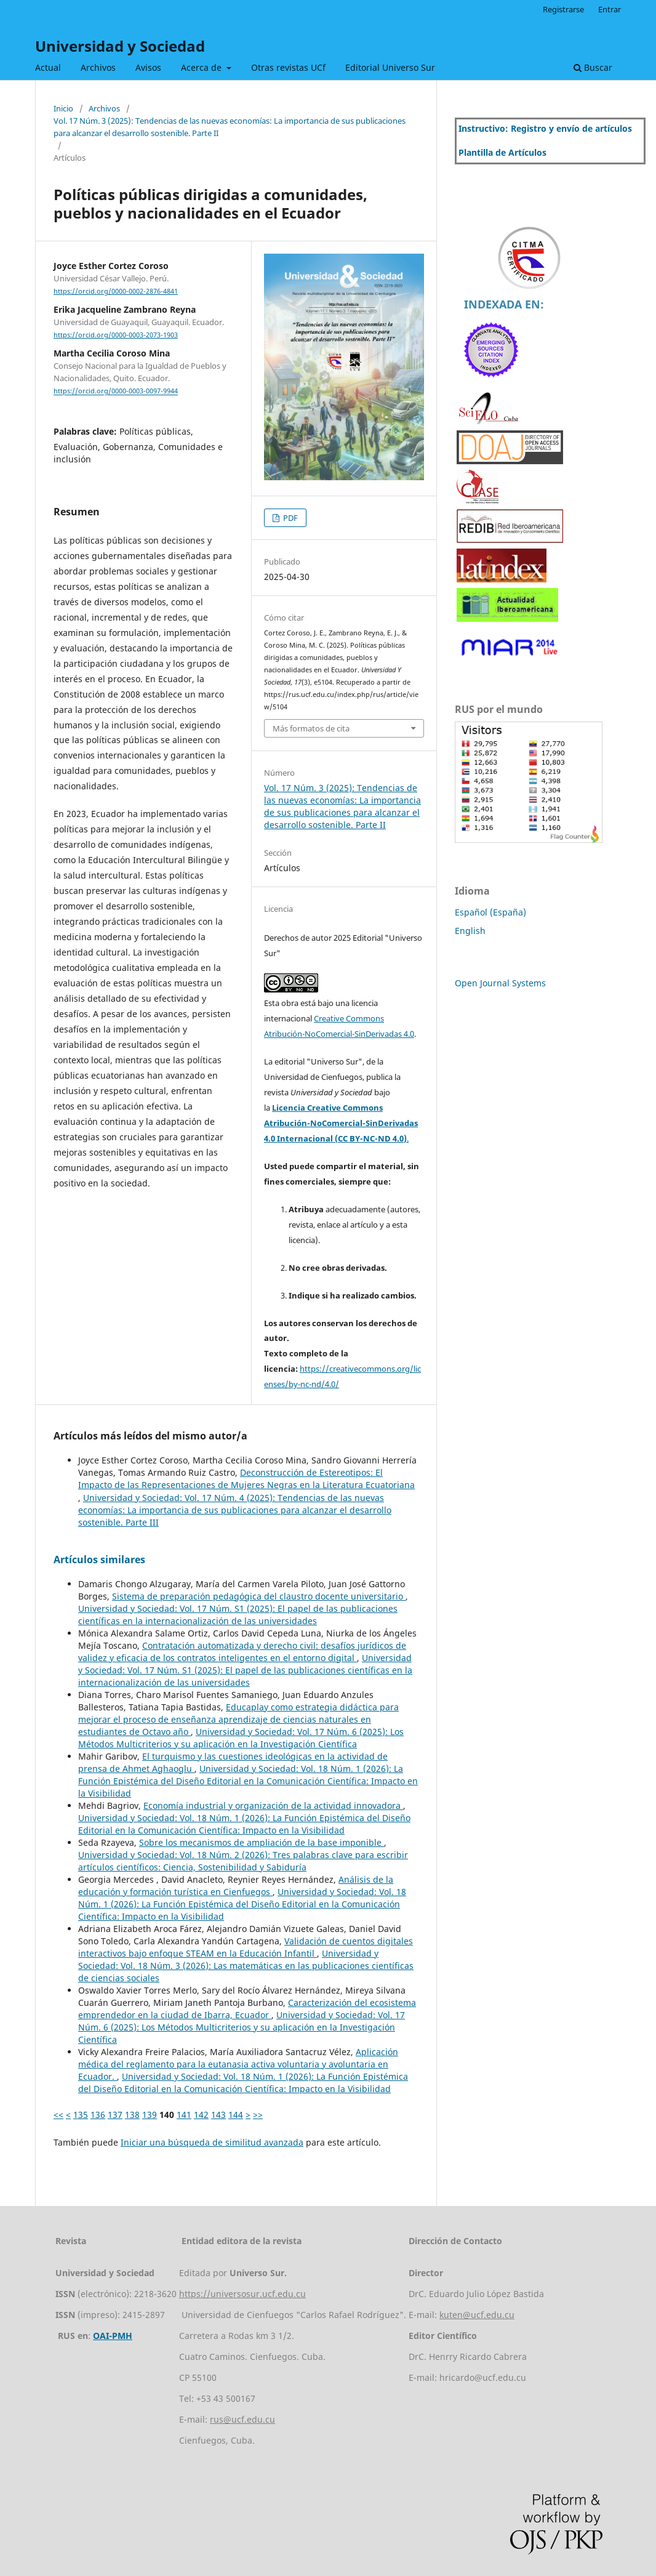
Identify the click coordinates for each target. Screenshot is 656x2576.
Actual (48, 67)
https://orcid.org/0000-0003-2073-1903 (116, 335)
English (470, 930)
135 (80, 2114)
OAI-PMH (112, 2335)
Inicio (63, 108)
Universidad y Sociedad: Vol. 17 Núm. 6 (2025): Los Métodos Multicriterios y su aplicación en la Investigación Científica (241, 1738)
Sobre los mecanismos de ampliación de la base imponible (261, 1842)
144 (235, 2114)
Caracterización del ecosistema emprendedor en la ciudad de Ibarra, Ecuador (247, 2009)
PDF (289, 517)
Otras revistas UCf (288, 67)
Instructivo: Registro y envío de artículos (545, 128)
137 (115, 2114)
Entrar (609, 9)
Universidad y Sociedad (120, 46)
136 (97, 2114)
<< (58, 2114)
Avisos (148, 67)
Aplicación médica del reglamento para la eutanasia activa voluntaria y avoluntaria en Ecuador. (238, 2064)
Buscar (593, 67)
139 (149, 2114)
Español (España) (490, 912)
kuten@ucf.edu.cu (476, 2314)
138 (132, 2114)
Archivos (98, 67)
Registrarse (563, 9)
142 (201, 2114)
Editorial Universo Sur (390, 67)
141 (184, 2114)
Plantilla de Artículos (502, 152)
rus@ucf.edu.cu (242, 2419)
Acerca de (202, 67)
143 (218, 2114)
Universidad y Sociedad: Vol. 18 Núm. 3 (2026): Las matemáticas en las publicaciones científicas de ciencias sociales (246, 1965)
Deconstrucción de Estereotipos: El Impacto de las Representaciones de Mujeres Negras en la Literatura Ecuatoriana (246, 1479)
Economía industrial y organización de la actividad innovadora (273, 1805)
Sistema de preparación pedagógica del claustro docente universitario (259, 1596)
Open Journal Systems (500, 983)
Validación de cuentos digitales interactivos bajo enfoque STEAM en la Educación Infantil (245, 1947)
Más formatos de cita (311, 728)
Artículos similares (99, 1559)
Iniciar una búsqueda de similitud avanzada (212, 2142)
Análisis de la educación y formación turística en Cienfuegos (235, 1886)
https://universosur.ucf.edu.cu (242, 2294)
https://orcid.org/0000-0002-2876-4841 (116, 291)
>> (258, 2114)
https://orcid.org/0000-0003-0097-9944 (116, 391)
